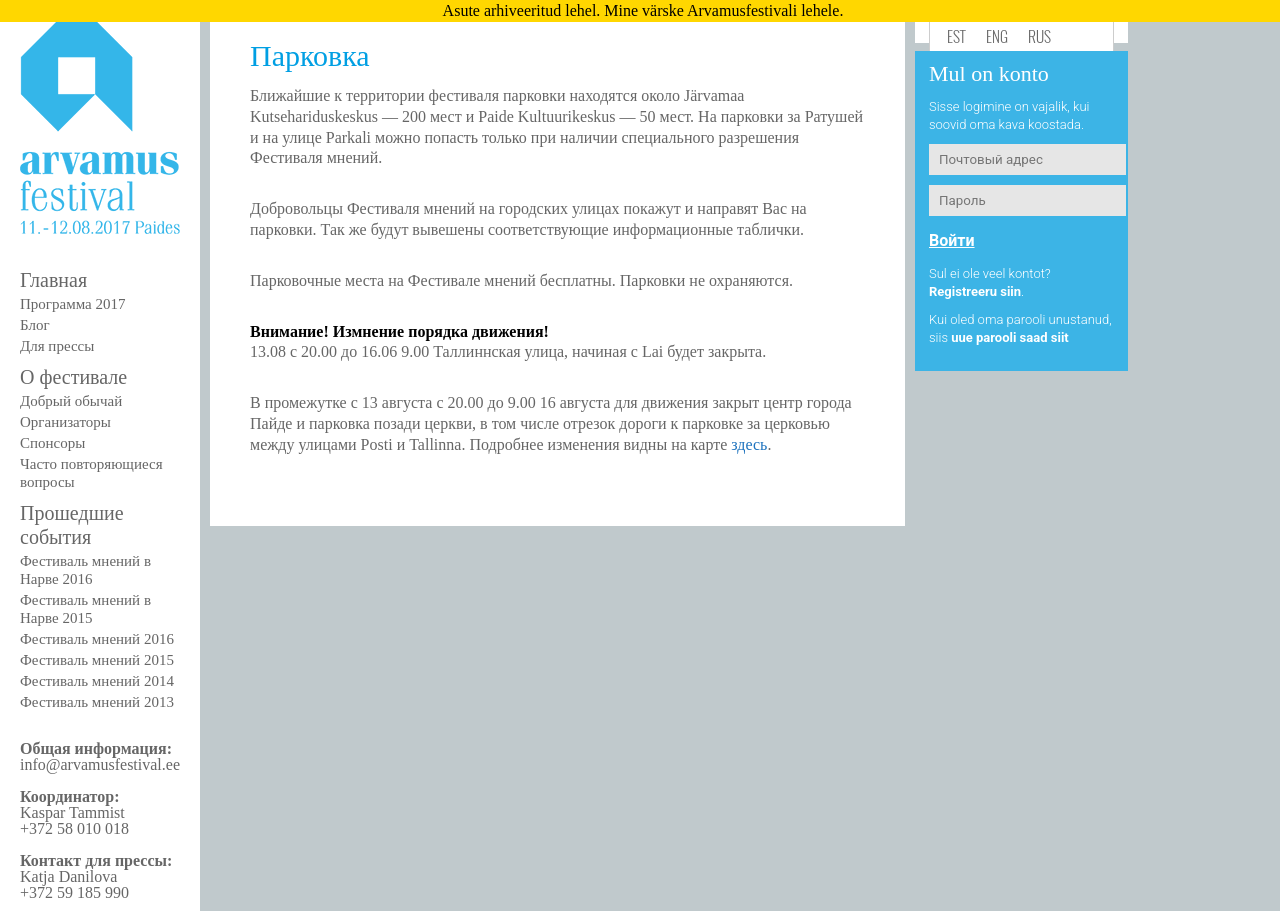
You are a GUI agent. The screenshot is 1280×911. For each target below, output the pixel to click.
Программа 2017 (72, 304)
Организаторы (65, 422)
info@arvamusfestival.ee (100, 764)
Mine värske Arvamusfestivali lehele (721, 10)
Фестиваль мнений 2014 (97, 681)
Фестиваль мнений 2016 (97, 639)
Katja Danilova (68, 876)
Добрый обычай (71, 401)
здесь (749, 444)
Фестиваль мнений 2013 (97, 702)
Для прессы (57, 346)
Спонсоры (52, 443)
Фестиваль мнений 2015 (97, 660)
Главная (53, 280)
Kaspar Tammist (72, 812)
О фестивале (73, 377)
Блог (35, 325)
